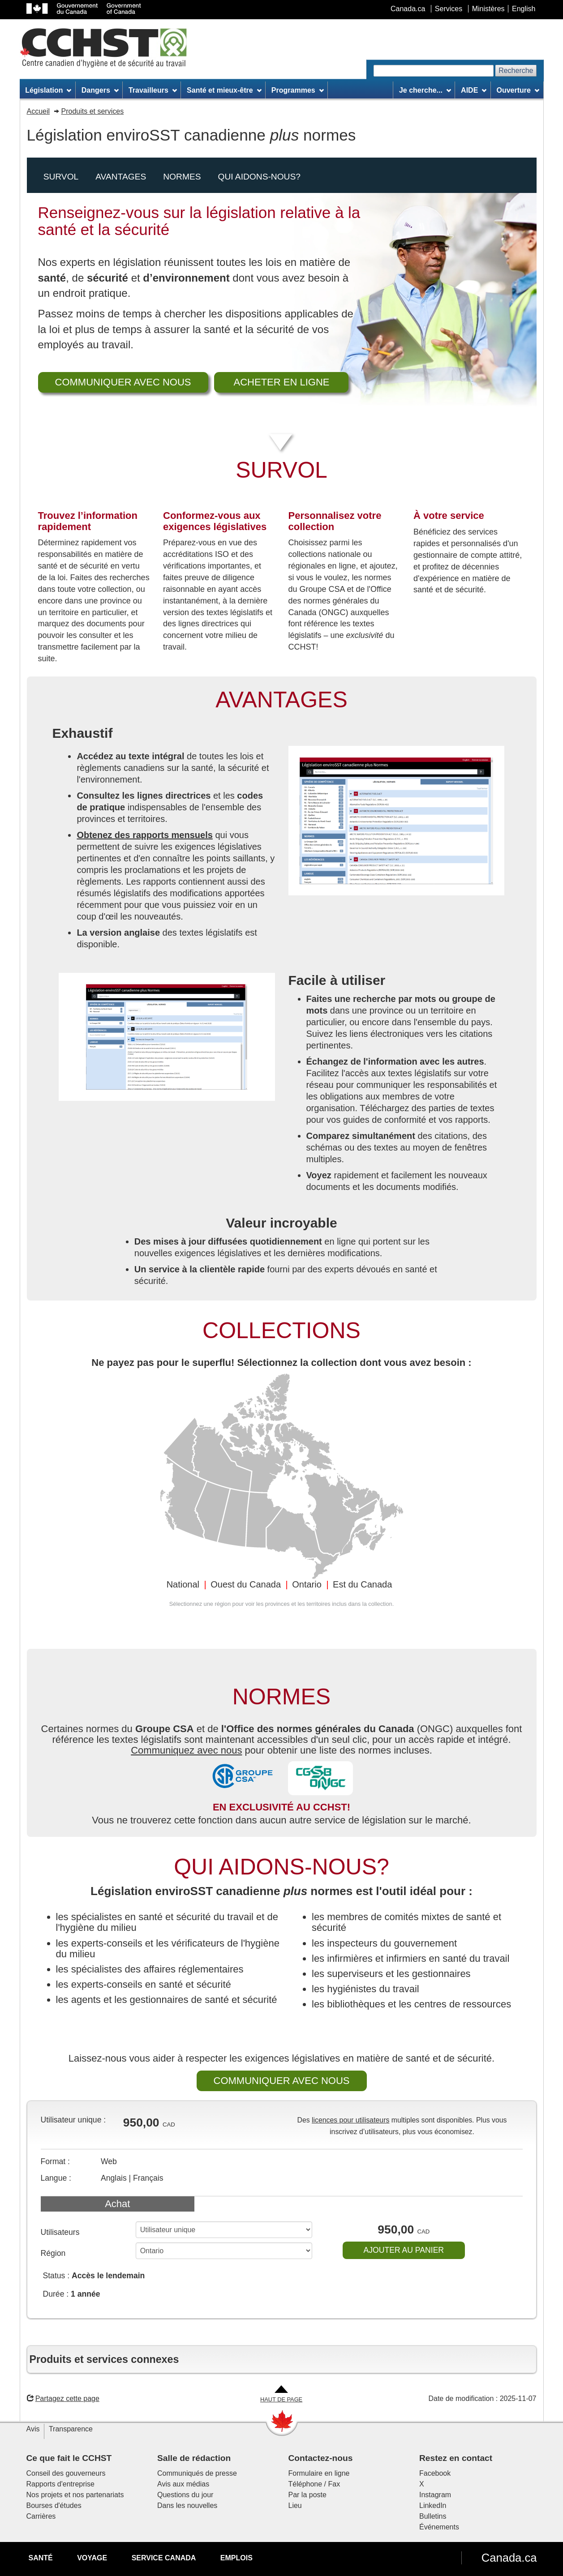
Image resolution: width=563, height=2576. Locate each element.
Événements (439, 2527)
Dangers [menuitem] (100, 90)
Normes (182, 176)
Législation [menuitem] (48, 90)
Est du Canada (362, 1584)
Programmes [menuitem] (297, 90)
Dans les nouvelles (187, 2505)
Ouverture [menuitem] (517, 90)
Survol (61, 176)
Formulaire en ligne (319, 2473)
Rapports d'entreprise (60, 2484)
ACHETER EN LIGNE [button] (282, 382)
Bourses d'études (54, 2505)
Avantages (120, 176)
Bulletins (432, 2516)
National (183, 1584)
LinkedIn (433, 2505)
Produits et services (92, 111)
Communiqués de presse (197, 2473)
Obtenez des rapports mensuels (144, 835)
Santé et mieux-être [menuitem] (224, 90)
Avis (33, 2429)
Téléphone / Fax (314, 2484)
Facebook (435, 2473)
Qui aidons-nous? (259, 176)
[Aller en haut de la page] (281, 2394)
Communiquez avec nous (186, 1750)
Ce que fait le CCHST (69, 2458)
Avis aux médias (183, 2484)
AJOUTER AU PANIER (404, 2250)
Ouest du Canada (246, 1584)
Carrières (41, 2516)
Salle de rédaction (194, 2458)
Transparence (71, 2429)
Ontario (307, 1584)
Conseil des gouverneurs (66, 2473)
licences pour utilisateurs (350, 2120)
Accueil (38, 111)
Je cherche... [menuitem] (425, 90)
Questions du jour (185, 2495)
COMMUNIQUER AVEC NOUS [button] (123, 382)
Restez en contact (455, 2458)
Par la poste (307, 2495)
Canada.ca (509, 2557)
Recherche (516, 70)
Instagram (435, 2495)
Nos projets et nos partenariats (75, 2495)
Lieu (295, 2505)
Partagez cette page (63, 2398)
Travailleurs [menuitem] (153, 90)
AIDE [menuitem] (473, 90)
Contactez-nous (320, 2458)
